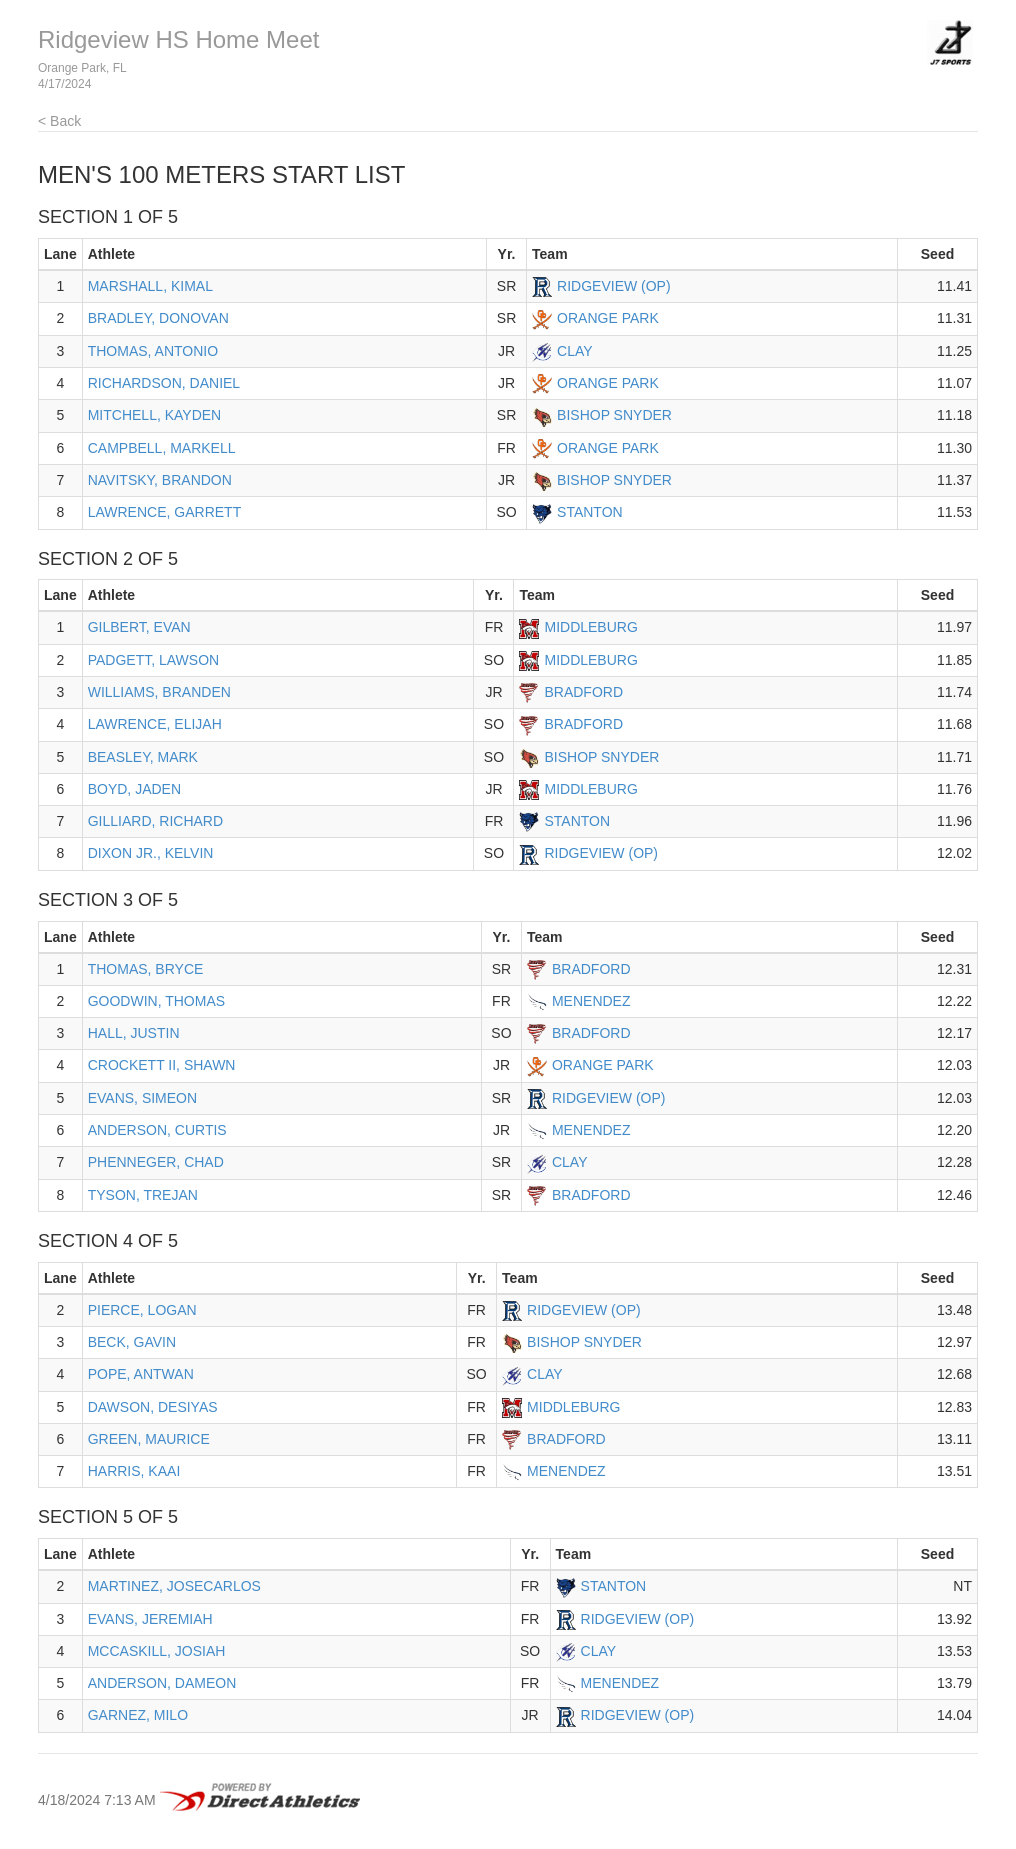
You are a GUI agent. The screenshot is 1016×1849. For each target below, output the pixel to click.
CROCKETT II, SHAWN (162, 1065)
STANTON (590, 512)
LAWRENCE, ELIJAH (155, 724)
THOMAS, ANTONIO (153, 351)
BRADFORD (583, 692)
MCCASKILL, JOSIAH (157, 1651)
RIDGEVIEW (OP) (614, 286)
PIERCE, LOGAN (142, 1310)
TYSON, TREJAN (143, 1195)
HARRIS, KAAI (134, 1471)
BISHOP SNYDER (614, 415)
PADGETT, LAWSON (153, 660)
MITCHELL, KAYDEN (155, 415)
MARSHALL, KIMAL (150, 286)
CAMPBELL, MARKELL (162, 448)
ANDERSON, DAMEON (162, 1683)
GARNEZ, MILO (138, 1715)
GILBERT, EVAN (139, 627)
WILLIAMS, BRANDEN (159, 692)
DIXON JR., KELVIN (151, 853)
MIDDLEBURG (590, 627)
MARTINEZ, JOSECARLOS (174, 1586)
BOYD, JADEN (134, 789)
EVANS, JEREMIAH (150, 1619)
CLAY (575, 351)
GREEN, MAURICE (149, 1439)
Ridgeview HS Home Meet (178, 39)
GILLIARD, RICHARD (155, 821)
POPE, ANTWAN (141, 1374)
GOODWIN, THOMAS (156, 1001)
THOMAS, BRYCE (146, 969)
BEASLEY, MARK (143, 757)
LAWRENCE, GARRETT (165, 512)
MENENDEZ (591, 1001)
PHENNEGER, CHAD (156, 1162)
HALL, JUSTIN (134, 1033)
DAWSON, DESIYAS (153, 1407)
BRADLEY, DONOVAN (158, 318)
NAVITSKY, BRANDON (160, 480)
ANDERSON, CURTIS (157, 1130)
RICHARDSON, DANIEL (164, 383)
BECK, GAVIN (132, 1342)
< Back (59, 121)
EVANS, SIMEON (142, 1098)
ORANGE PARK (608, 318)
